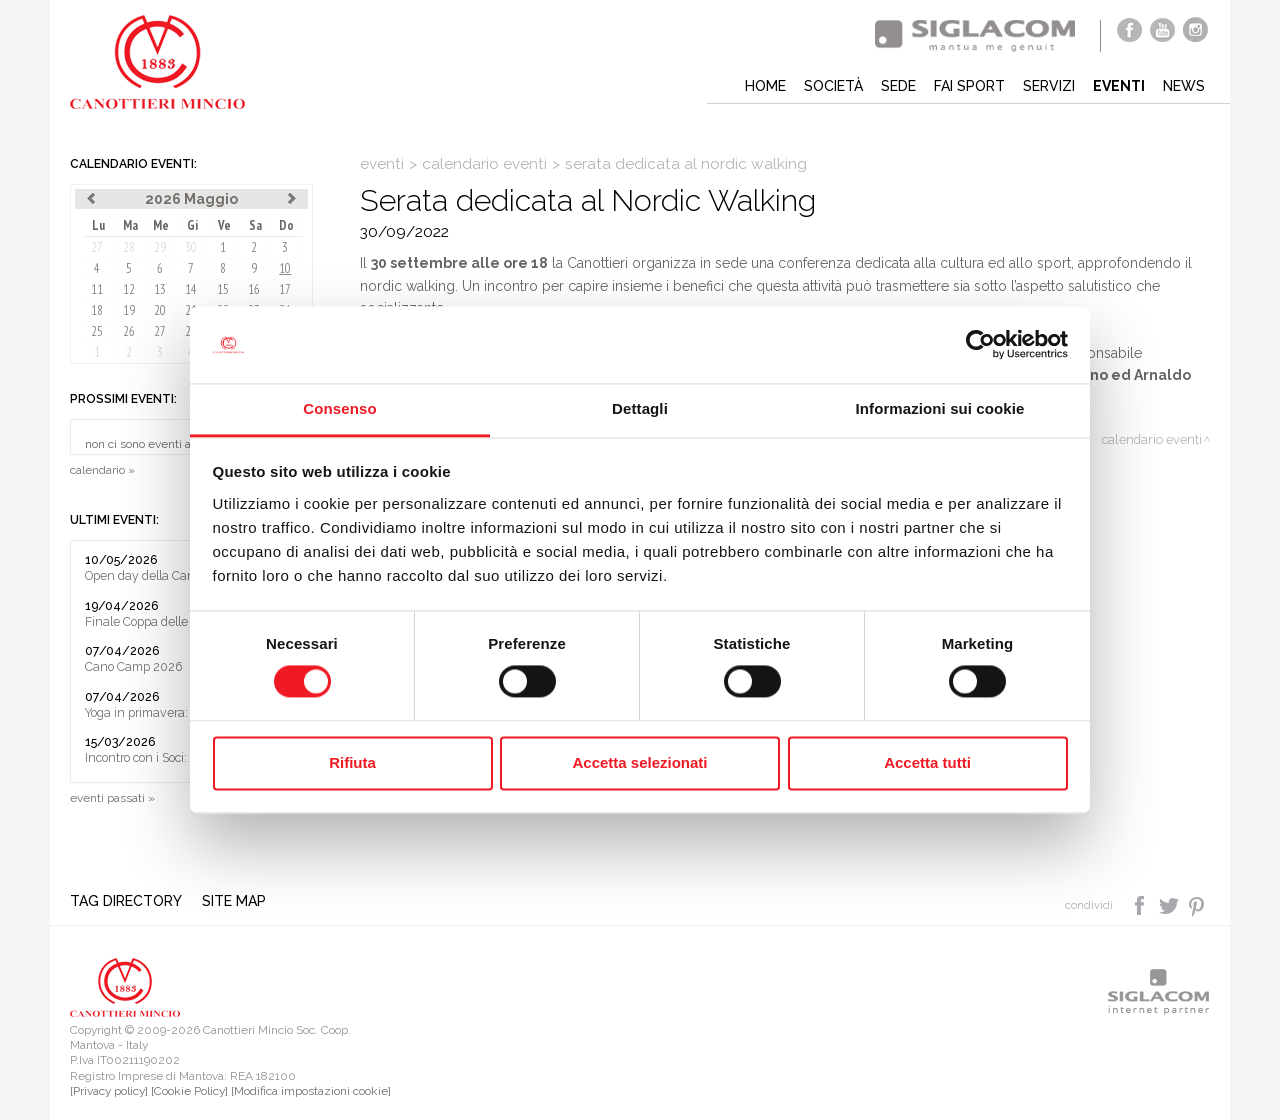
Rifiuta (352, 762)
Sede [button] (898, 86)
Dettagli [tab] (640, 408)
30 (191, 247)
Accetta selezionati (639, 762)
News (1184, 86)
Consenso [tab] (339, 408)
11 (97, 289)
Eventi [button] (1119, 86)
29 (160, 247)
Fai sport (969, 86)
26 (129, 331)
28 (129, 247)
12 (129, 289)
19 (129, 310)
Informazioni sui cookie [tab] (940, 408)
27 (97, 247)
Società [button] (833, 86)
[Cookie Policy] (189, 1091)
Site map (234, 901)
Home (765, 86)
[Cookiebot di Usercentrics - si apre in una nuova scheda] (980, 345)
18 (97, 310)
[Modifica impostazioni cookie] (311, 1091)
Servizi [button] (1049, 86)
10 (285, 268)
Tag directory (126, 901)
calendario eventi (484, 164)
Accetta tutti (927, 762)
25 (97, 331)
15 (223, 289)
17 (285, 289)
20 (160, 310)
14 (191, 289)
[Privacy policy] (109, 1091)
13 (160, 289)
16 (254, 289)
